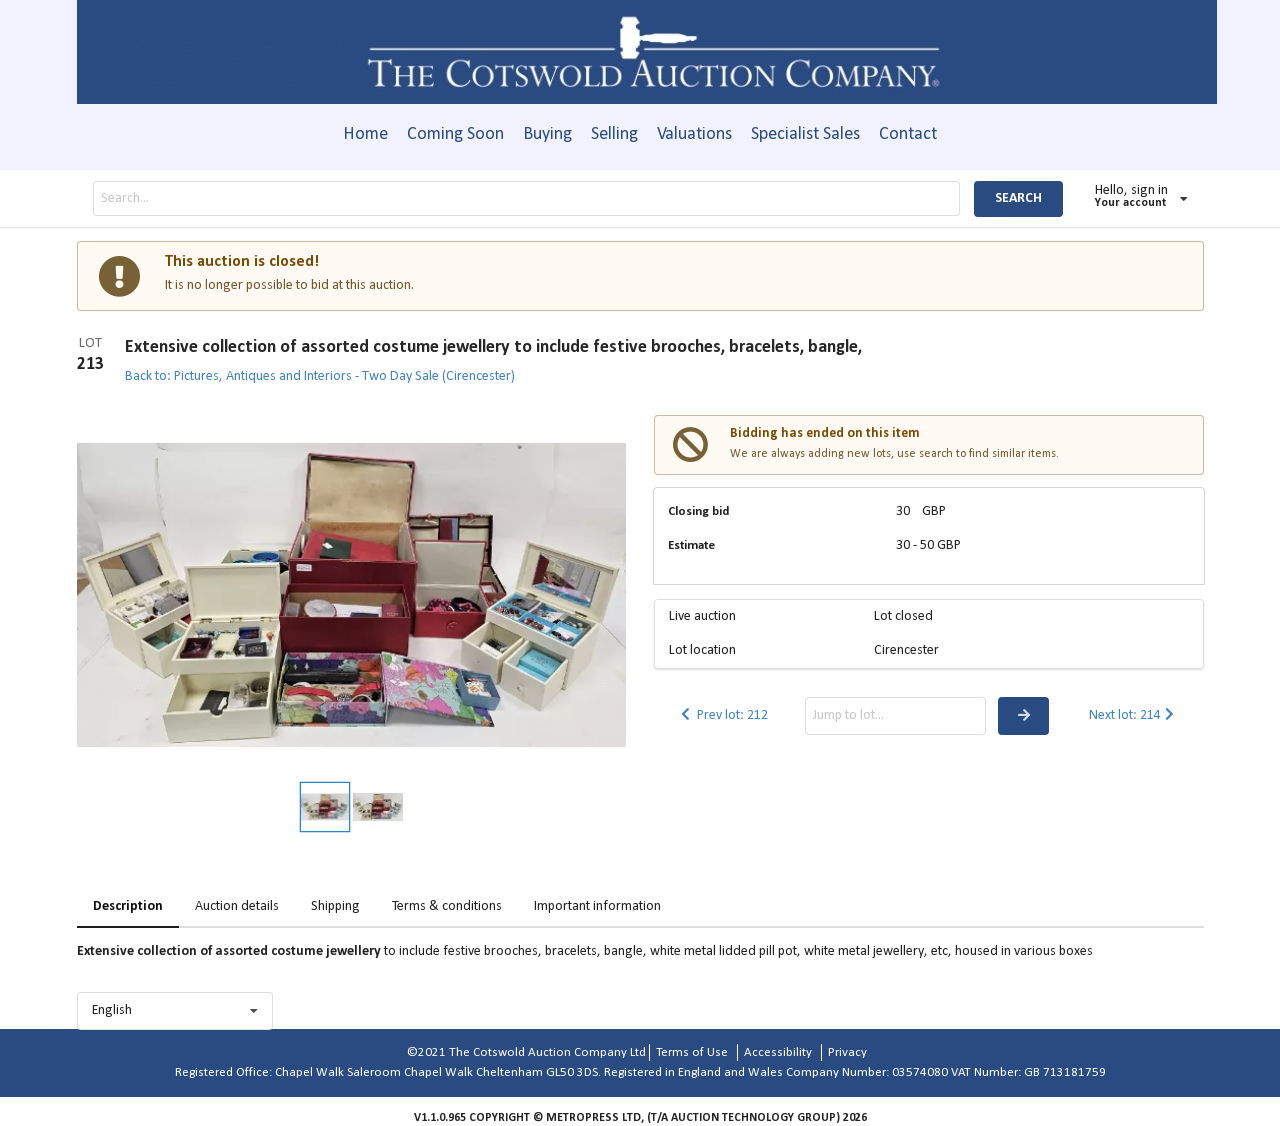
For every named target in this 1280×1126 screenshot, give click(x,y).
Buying (547, 134)
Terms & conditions (447, 906)
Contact (908, 134)
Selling (614, 134)
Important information (597, 906)
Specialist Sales (805, 134)
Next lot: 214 (1133, 715)
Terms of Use (692, 1052)
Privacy (847, 1052)
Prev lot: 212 (722, 715)
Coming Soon (455, 134)
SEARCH (1018, 198)
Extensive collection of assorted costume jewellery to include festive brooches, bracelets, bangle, (493, 347)
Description (128, 906)
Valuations (694, 134)
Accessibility (778, 1052)
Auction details (237, 906)
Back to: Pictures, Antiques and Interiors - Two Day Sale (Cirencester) (320, 376)
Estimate (691, 545)
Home (365, 134)
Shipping (335, 906)
